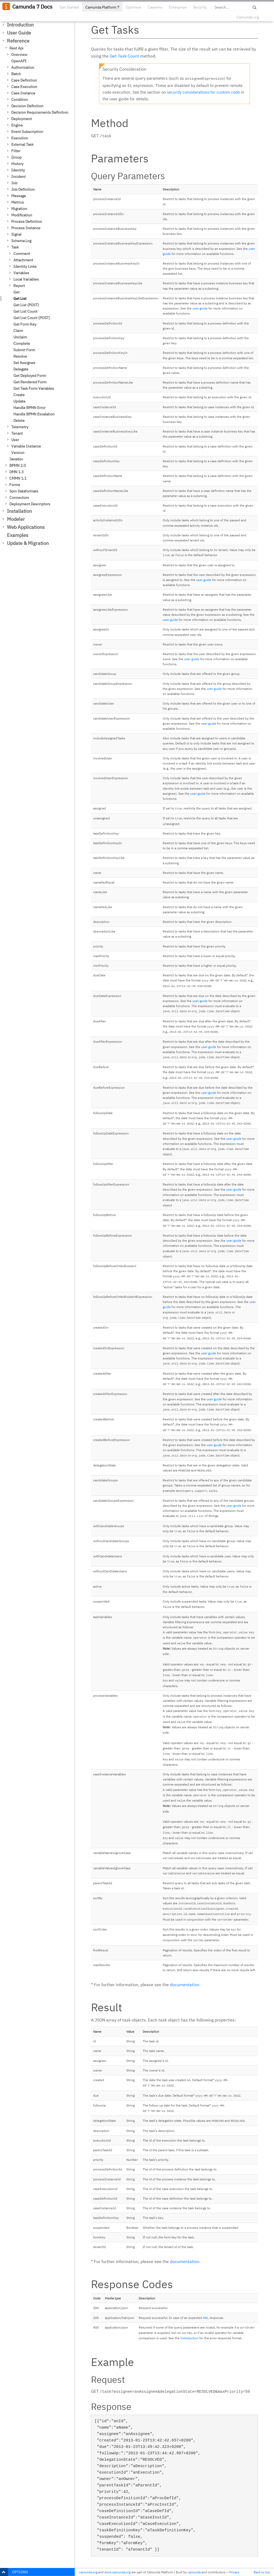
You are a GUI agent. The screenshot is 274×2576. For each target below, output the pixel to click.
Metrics (17, 202)
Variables (21, 272)
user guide (200, 308)
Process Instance (25, 228)
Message (18, 195)
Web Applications (26, 527)
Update (19, 401)
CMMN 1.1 (17, 478)
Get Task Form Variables (33, 388)
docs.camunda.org (117, 2572)
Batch (16, 73)
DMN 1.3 (16, 471)
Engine (17, 125)
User (15, 439)
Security (200, 7)
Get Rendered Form (30, 382)
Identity (18, 170)
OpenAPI (18, 61)
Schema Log (21, 240)
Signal (16, 234)
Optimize (133, 7)
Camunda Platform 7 (102, 7)
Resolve (20, 356)
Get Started (69, 7)
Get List (19, 298)
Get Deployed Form (29, 375)
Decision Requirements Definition (39, 112)
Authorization (22, 67)
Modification (21, 215)
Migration (19, 208)
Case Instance (23, 93)
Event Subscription (27, 131)
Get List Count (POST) (31, 317)
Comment (21, 253)
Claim (18, 330)
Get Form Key (24, 324)
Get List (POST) (26, 305)
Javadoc (16, 459)
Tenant (17, 433)
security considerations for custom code (203, 92)
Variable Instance (26, 446)
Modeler (16, 519)
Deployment (21, 118)
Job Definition (23, 189)
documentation (184, 1984)
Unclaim (20, 337)
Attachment (23, 260)
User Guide (19, 33)
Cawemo (155, 7)
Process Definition (26, 221)
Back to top (262, 2572)
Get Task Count (124, 56)
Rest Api (16, 48)
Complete (21, 343)
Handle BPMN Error (29, 407)
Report (19, 285)
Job (14, 183)
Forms (14, 484)
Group (16, 157)
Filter (15, 150)
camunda (194, 2572)
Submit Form (24, 349)
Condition (19, 99)
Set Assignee (24, 362)
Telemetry (19, 427)
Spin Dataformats (23, 491)
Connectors (19, 497)
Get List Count (25, 311)
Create (19, 394)
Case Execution (24, 86)
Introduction (20, 25)
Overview (19, 54)
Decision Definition (27, 106)
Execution (19, 138)
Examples (17, 535)
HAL (206, 2318)
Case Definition (24, 80)
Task (15, 247)
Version (17, 452)
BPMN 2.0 (17, 465)
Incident (18, 176)
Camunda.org (248, 17)
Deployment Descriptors (29, 504)
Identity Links (25, 266)
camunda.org (88, 2572)
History (17, 163)
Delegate (20, 369)
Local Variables (26, 279)
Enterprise (178, 7)
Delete (19, 420)
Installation (19, 511)
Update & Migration (28, 543)
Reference (18, 41)
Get (16, 292)
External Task (22, 144)
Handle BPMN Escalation (34, 414)
